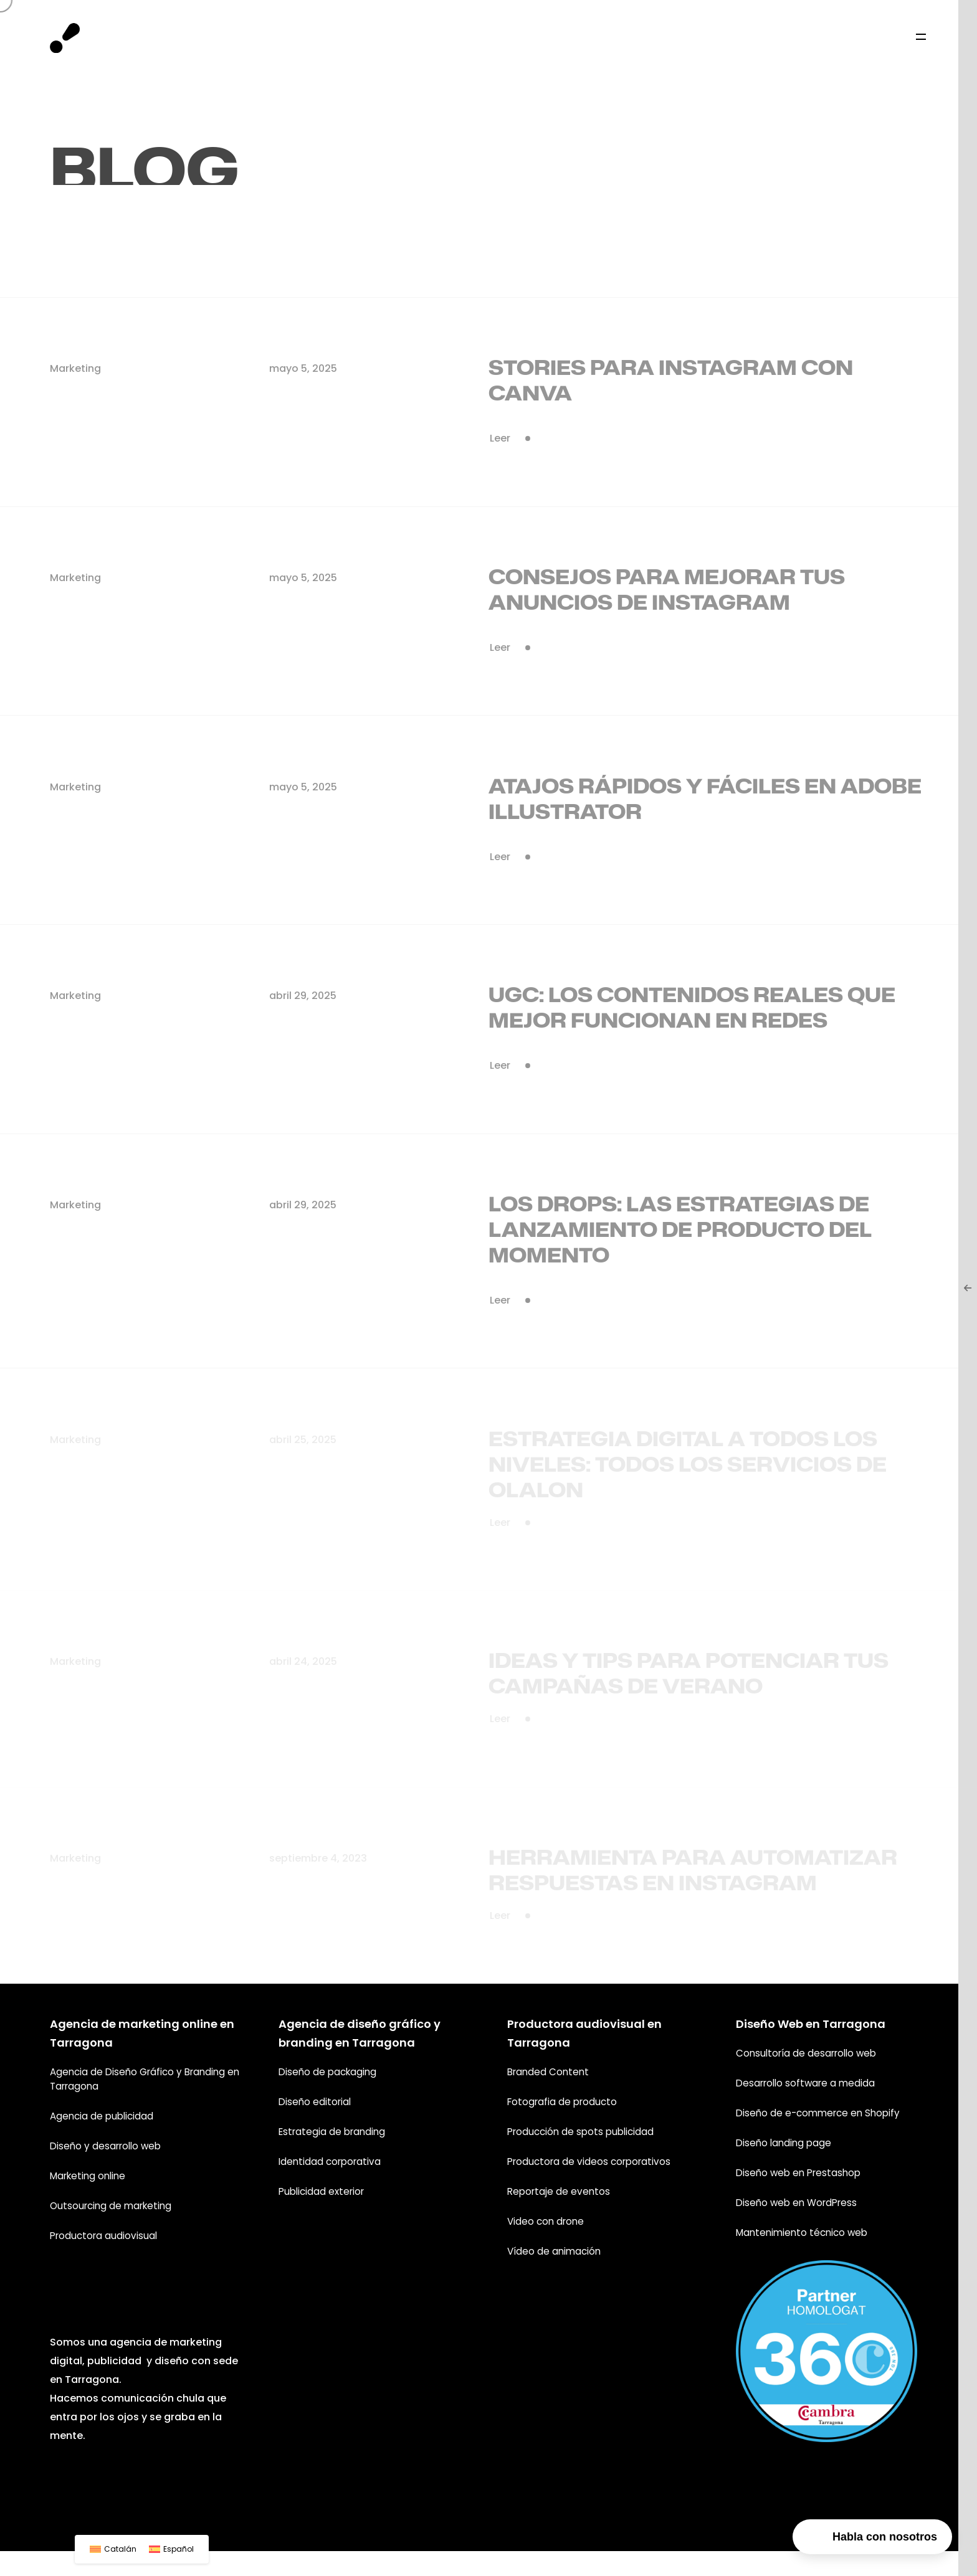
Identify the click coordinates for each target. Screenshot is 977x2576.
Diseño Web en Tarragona (810, 2022)
